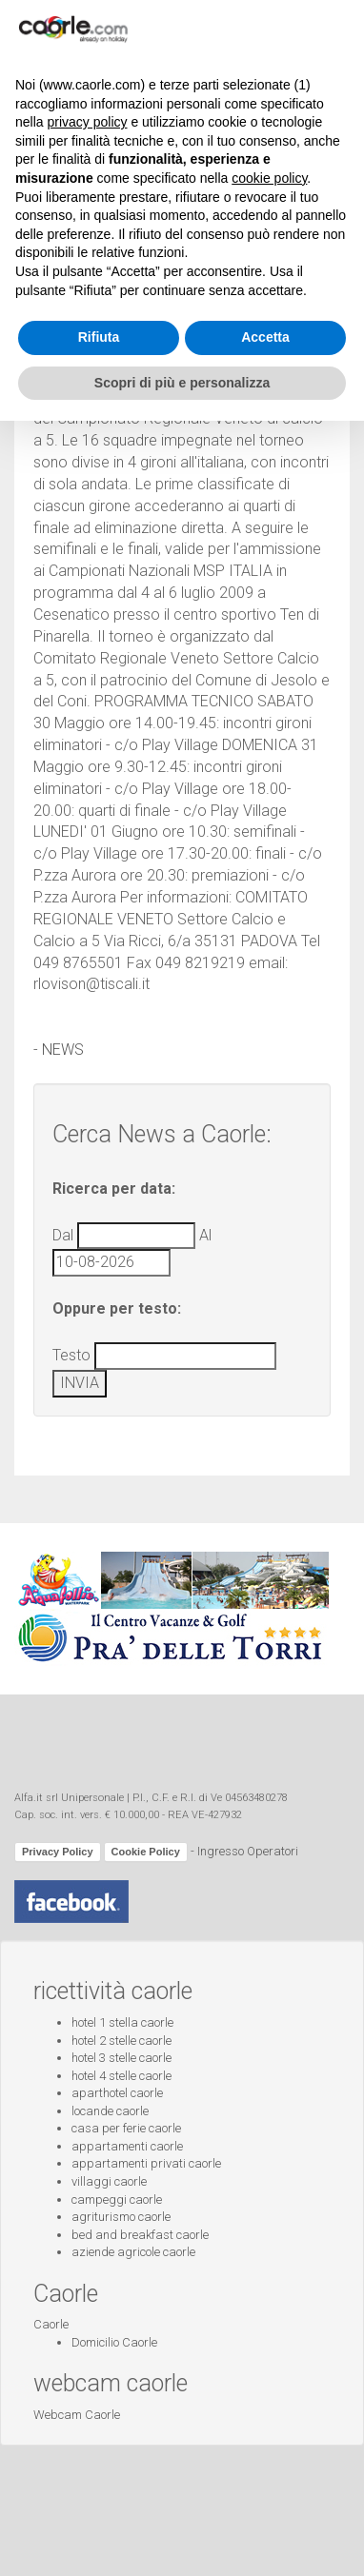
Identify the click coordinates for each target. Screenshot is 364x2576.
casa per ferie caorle (126, 2128)
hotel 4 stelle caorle (121, 2076)
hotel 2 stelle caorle (121, 2040)
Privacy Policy (57, 1851)
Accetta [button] (265, 2492)
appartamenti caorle (127, 2146)
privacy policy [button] (87, 2277)
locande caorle (110, 2111)
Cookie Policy (145, 1851)
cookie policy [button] (269, 2333)
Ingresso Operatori (247, 1851)
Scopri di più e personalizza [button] (182, 2537)
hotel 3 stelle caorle (121, 2058)
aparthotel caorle (117, 2093)
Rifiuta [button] (99, 2492)
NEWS (63, 1049)
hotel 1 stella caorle (122, 2022)
